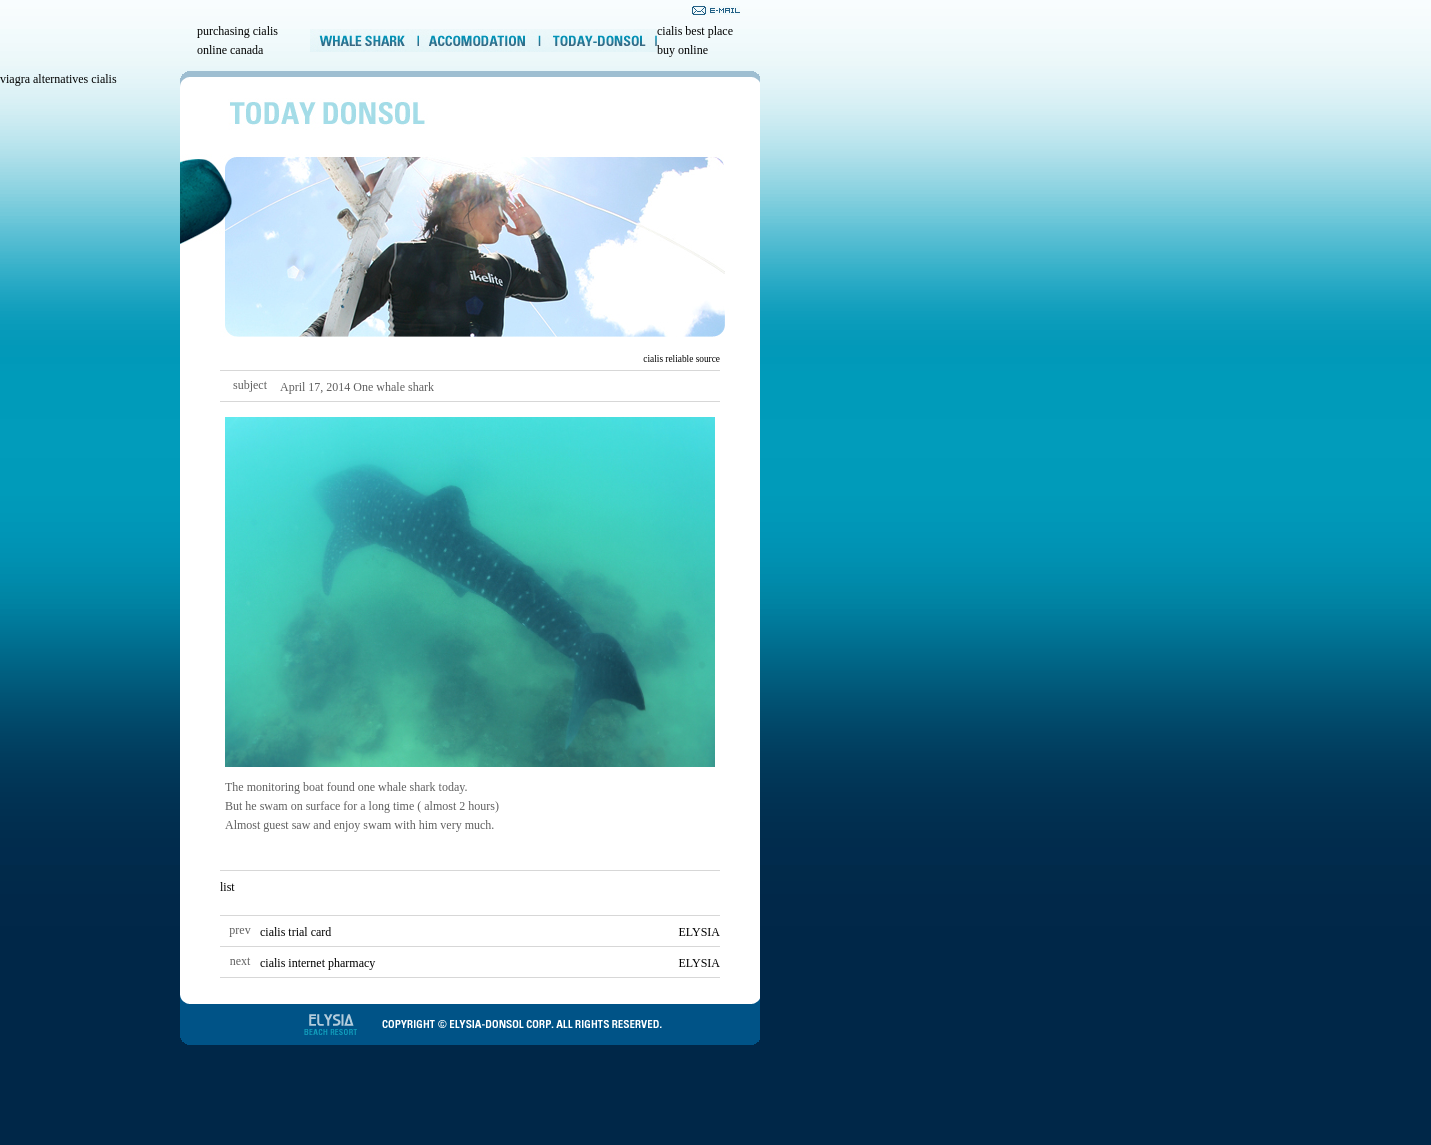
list (227, 887)
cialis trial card (295, 932)
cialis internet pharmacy (317, 963)
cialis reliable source (681, 359)
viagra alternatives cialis (58, 79)
